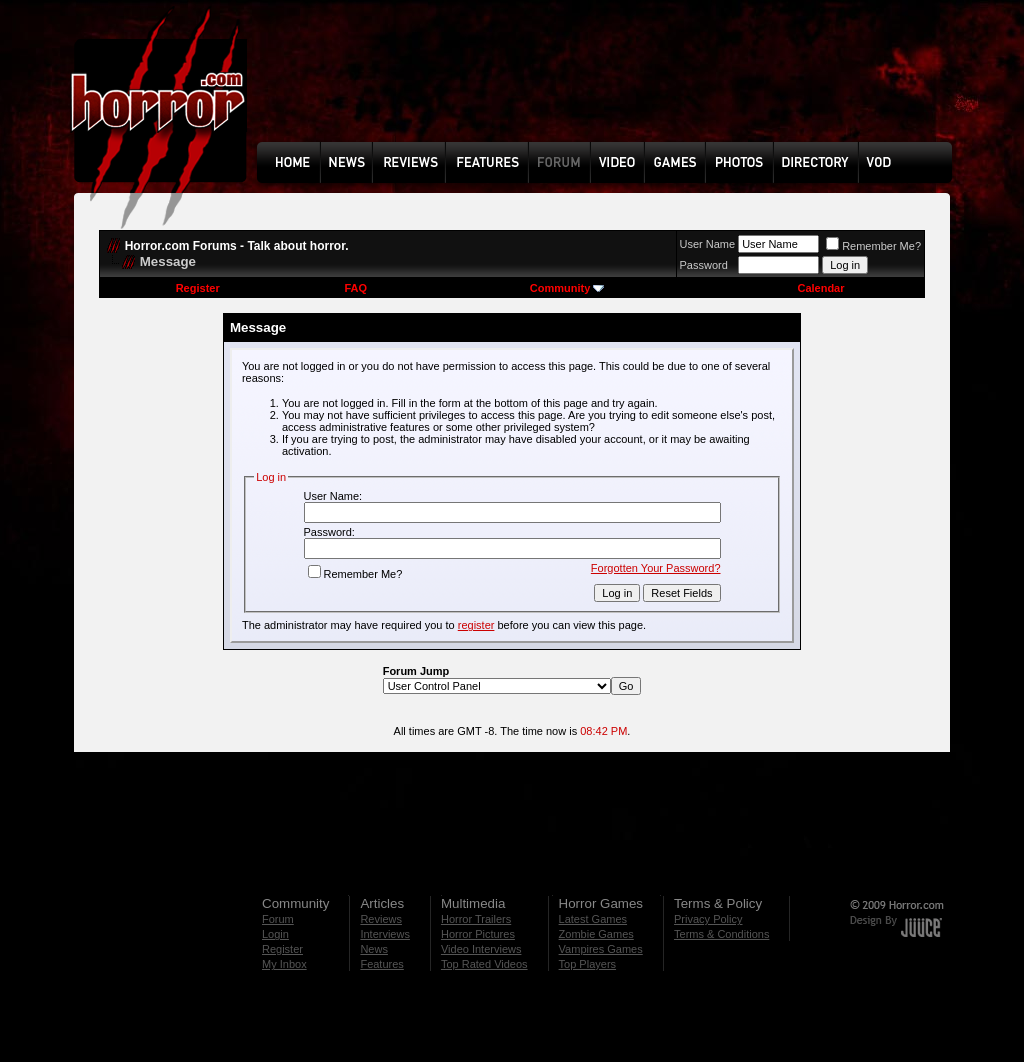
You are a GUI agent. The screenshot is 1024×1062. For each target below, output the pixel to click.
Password (704, 265)
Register (198, 288)
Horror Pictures (478, 934)
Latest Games (593, 919)
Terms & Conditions (721, 934)
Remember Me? (873, 246)
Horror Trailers (476, 919)
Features (381, 964)
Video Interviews (481, 949)
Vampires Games (601, 949)
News (374, 949)
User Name (708, 244)
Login (275, 934)
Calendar (820, 288)
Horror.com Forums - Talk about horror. (237, 246)
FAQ (355, 288)
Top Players (587, 964)
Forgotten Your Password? (656, 568)
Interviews (385, 934)
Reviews (381, 919)
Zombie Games (596, 934)
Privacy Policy (708, 919)
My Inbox (284, 964)
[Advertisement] (611, 86)
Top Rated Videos (484, 964)
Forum (278, 919)
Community (567, 288)
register (476, 625)
